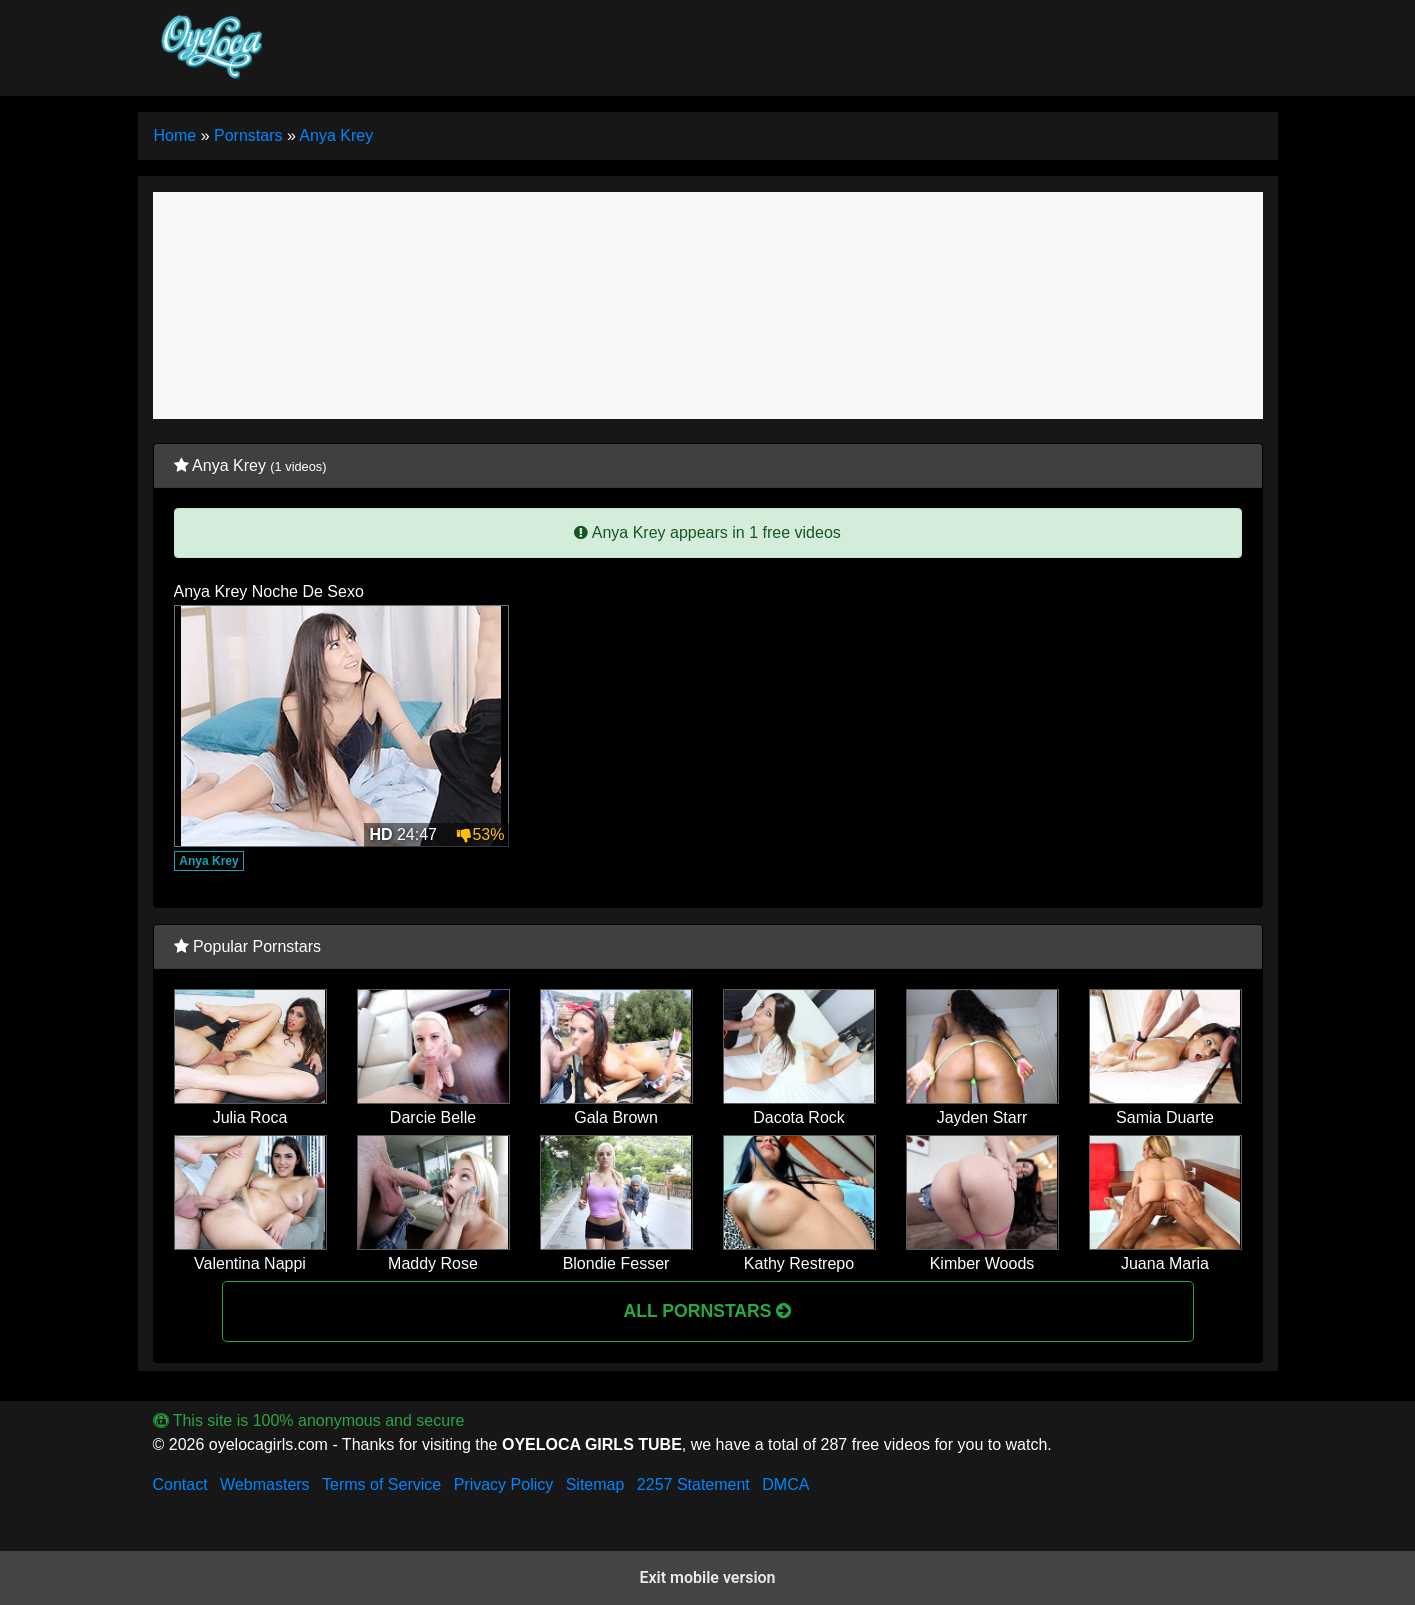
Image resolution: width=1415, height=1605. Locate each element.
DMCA (785, 1484)
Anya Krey (208, 861)
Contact (180, 1484)
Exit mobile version (707, 1577)
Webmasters (265, 1484)
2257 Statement (693, 1484)
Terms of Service (381, 1484)
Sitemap (595, 1484)
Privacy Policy (504, 1484)
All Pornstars (708, 1311)
